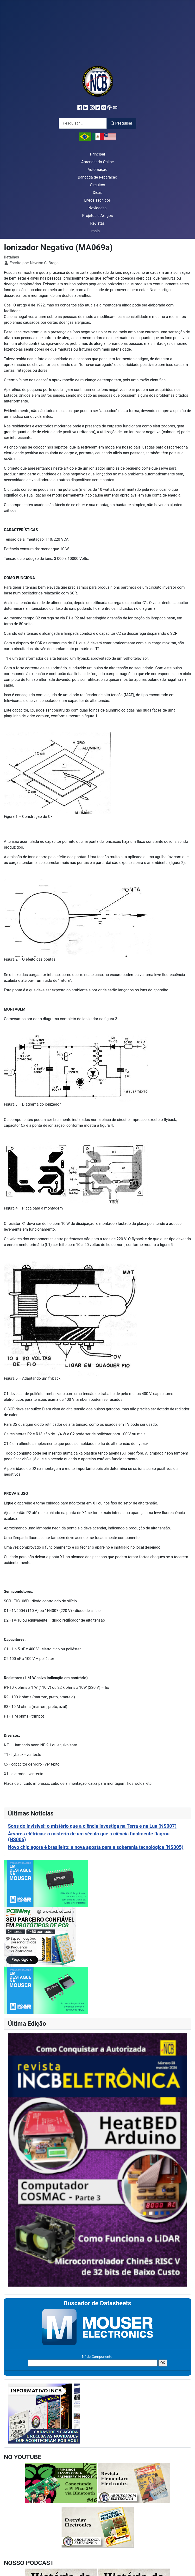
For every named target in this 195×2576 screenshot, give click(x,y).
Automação (97, 169)
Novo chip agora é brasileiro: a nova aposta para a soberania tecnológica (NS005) (95, 1847)
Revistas (97, 223)
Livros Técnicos (97, 200)
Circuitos (97, 185)
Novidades (97, 208)
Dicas (97, 192)
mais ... (97, 231)
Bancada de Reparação (97, 177)
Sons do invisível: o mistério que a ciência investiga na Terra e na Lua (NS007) (92, 1826)
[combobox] (83, 123)
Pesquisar (121, 123)
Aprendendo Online (97, 162)
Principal (97, 154)
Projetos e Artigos (97, 215)
